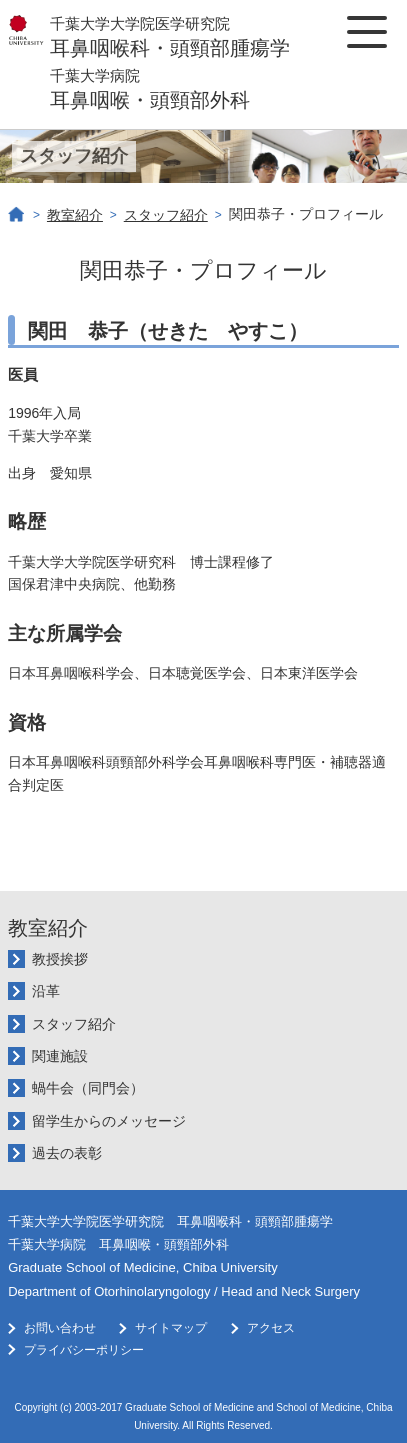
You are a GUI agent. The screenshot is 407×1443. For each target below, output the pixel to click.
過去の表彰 (67, 1153)
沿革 (46, 991)
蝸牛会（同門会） (88, 1088)
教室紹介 (75, 215)
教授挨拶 (60, 959)
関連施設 (60, 1056)
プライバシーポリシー (84, 1350)
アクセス (271, 1328)
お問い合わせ (60, 1328)
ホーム (17, 215)
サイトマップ (171, 1328)
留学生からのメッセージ (109, 1121)
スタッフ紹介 (166, 215)
